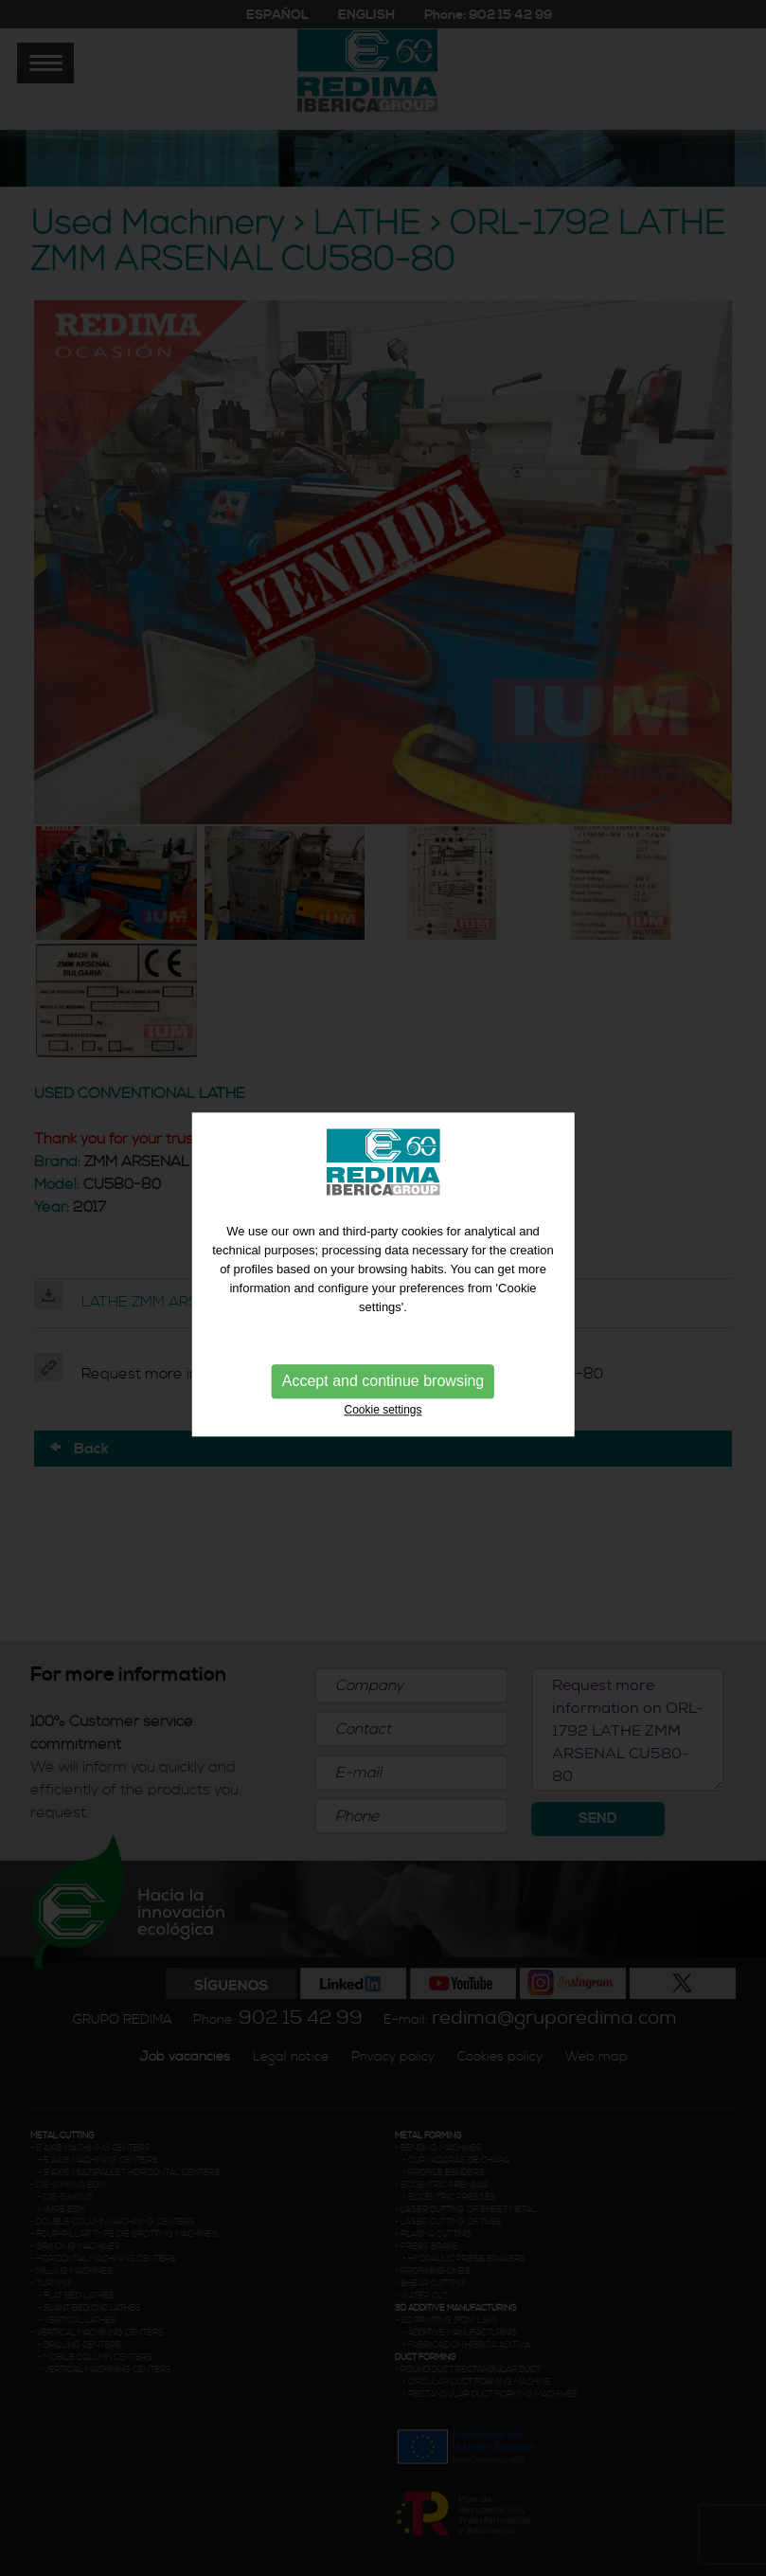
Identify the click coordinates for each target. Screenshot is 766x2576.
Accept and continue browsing (383, 1370)
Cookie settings (382, 1399)
